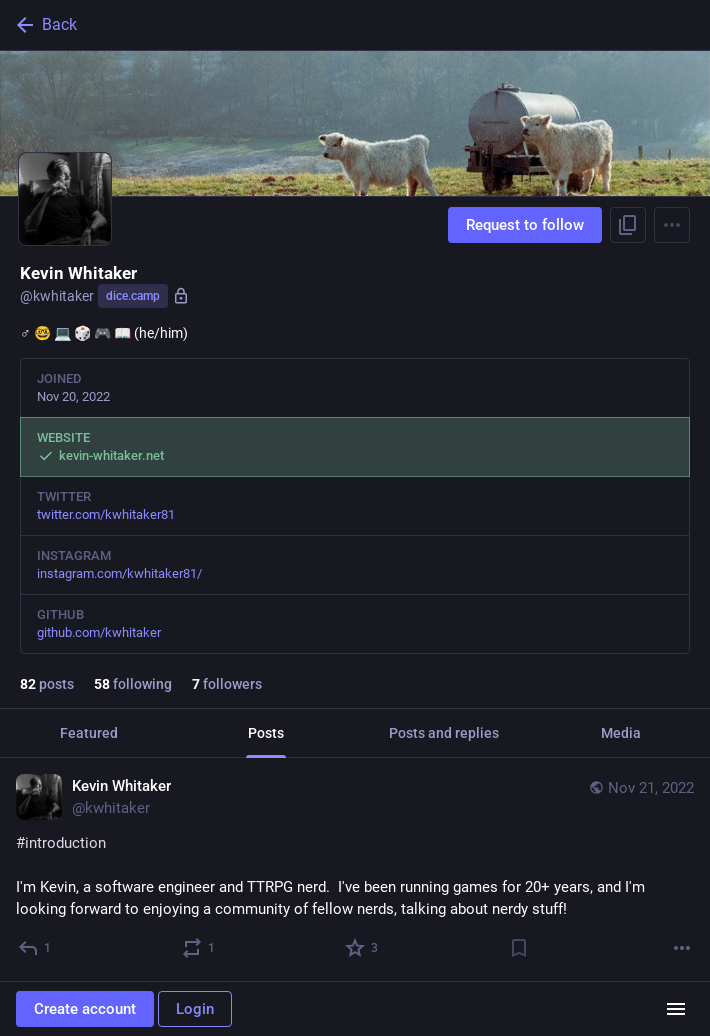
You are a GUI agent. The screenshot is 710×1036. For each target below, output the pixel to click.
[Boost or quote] (199, 948)
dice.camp (133, 296)
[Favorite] (362, 948)
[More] (682, 948)
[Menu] (672, 225)
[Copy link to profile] (628, 225)
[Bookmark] (519, 948)
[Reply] (35, 948)
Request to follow (525, 225)
